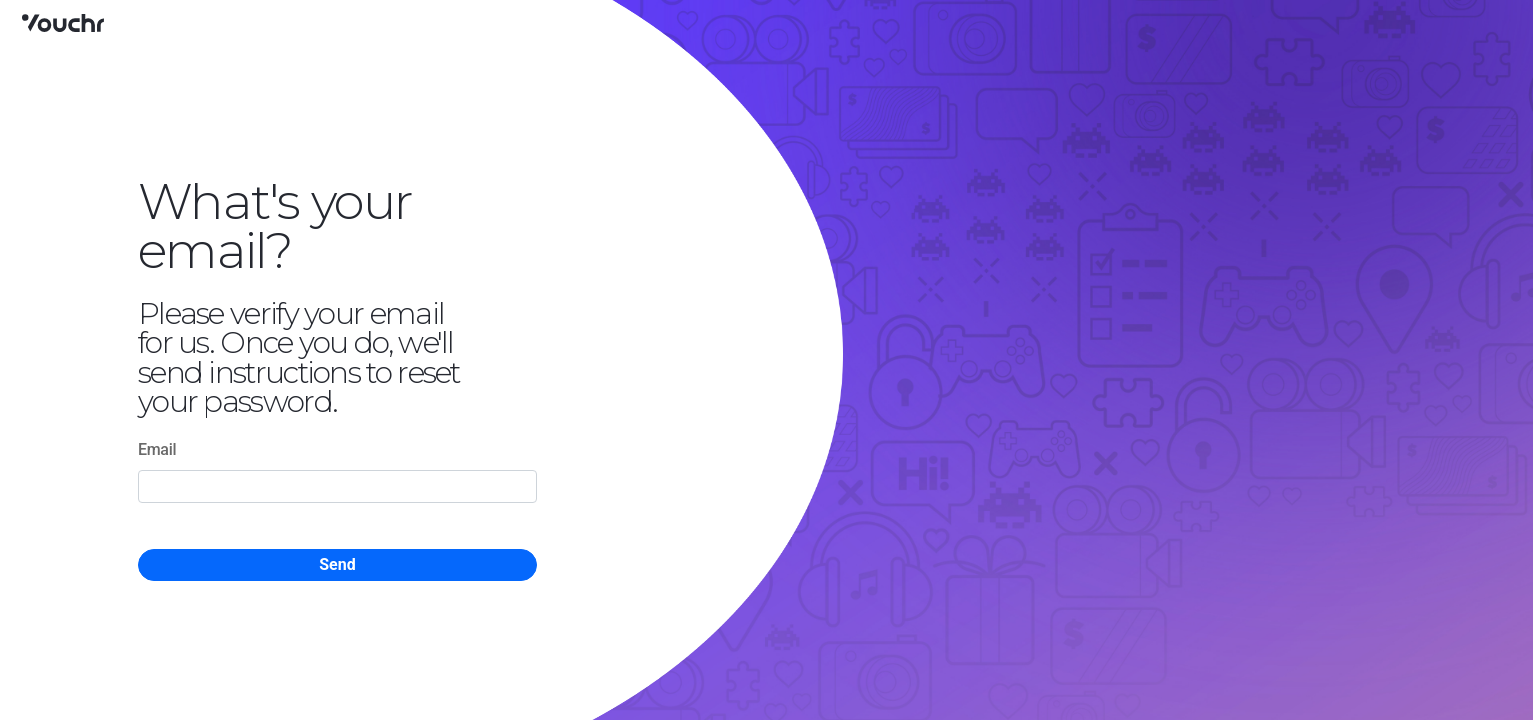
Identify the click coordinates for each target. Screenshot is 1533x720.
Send (337, 564)
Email (157, 449)
